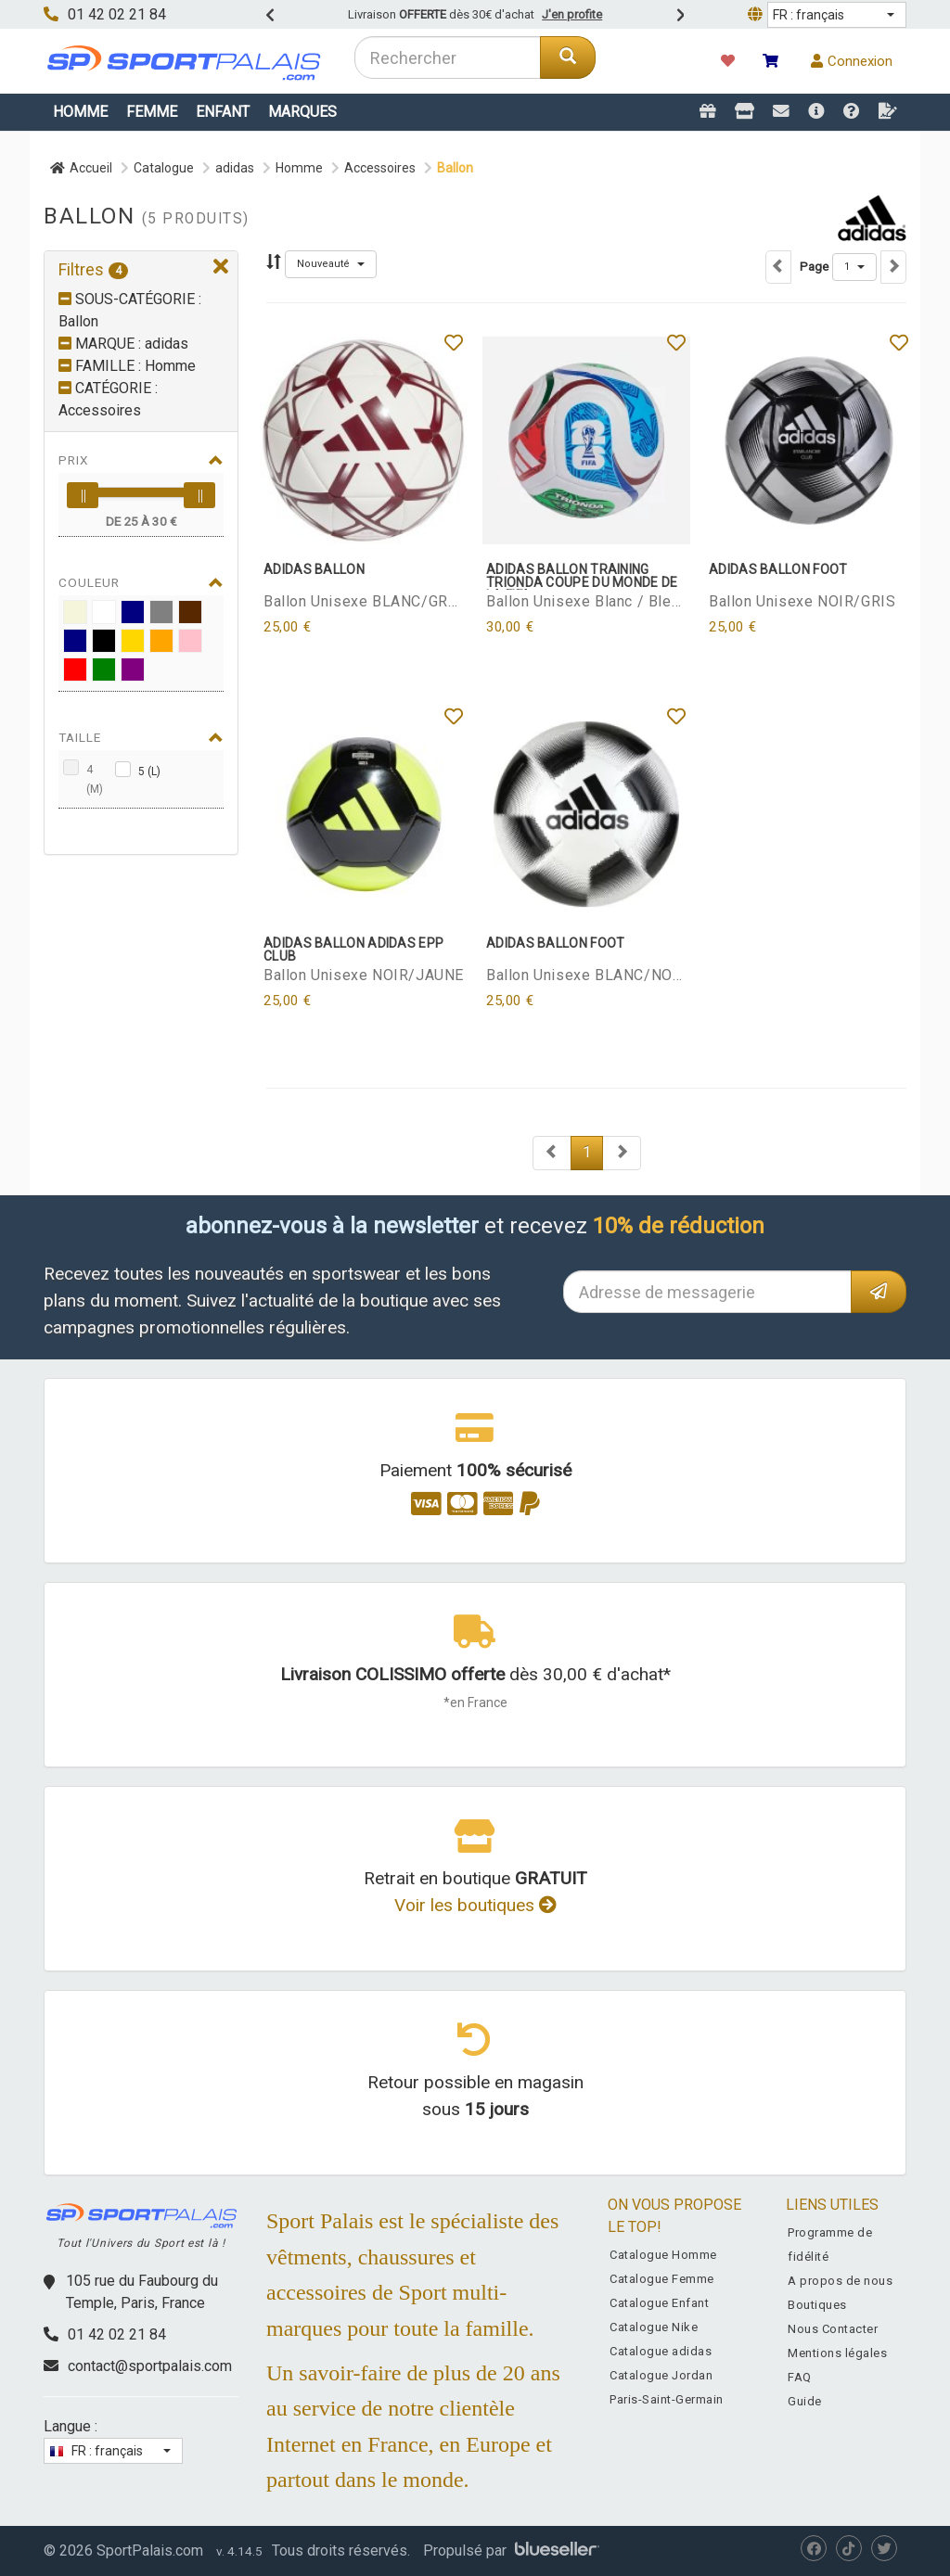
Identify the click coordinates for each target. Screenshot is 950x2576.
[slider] (82, 495)
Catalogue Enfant (659, 2303)
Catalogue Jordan (661, 2375)
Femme (151, 112)
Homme (80, 112)
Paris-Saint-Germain (667, 2399)
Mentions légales (837, 2353)
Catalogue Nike (654, 2327)
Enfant (223, 112)
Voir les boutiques (475, 1905)
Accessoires (380, 167)
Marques (302, 112)
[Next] (552, 1153)
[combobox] (447, 57)
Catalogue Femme (662, 2279)
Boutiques (817, 2305)
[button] (836, 15)
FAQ (800, 2377)
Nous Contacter (833, 2329)
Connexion (851, 61)
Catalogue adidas (661, 2351)
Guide (805, 2401)
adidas (234, 167)
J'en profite (572, 14)
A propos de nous (840, 2281)
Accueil (81, 167)
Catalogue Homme (663, 2255)
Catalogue (164, 167)
